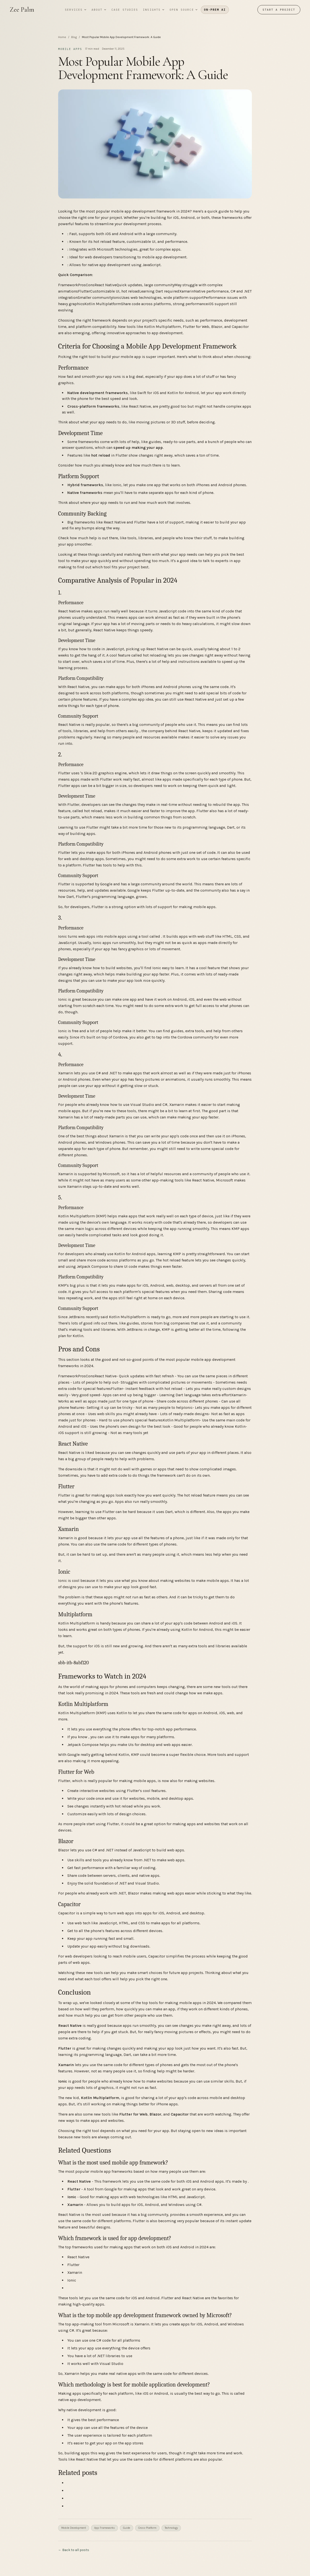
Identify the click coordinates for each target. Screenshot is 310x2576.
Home (62, 37)
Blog (74, 37)
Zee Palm (22, 10)
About (99, 9)
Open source (184, 9)
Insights (154, 9)
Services (76, 9)
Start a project (279, 9)
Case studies (124, 9)
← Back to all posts (73, 2550)
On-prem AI (215, 9)
